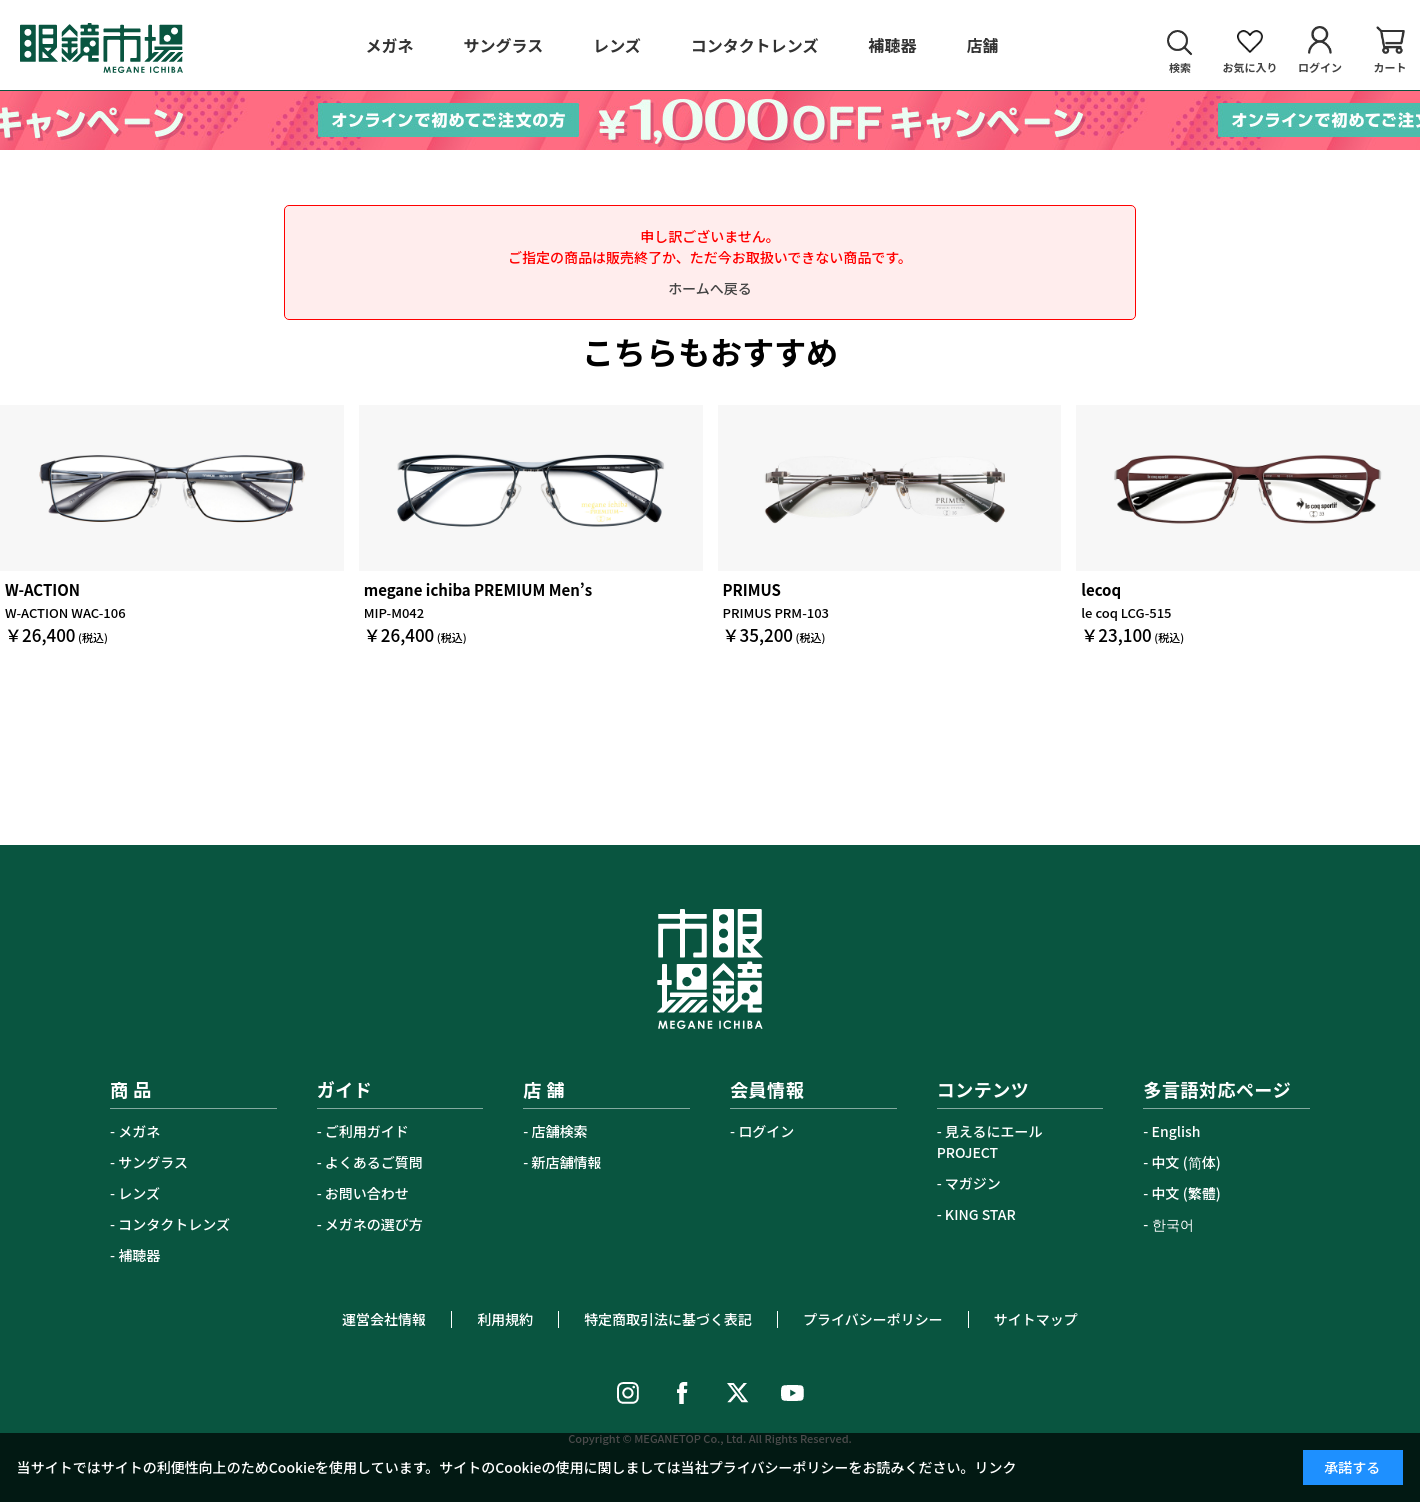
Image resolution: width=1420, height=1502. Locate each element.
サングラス (153, 1162)
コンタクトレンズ (174, 1224)
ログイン (766, 1131)
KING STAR (980, 1214)
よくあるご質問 (374, 1162)
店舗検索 (560, 1131)
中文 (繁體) (1186, 1193)
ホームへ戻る (710, 288)
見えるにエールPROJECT (990, 1141)
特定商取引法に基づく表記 (668, 1319)
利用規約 (505, 1319)
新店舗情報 (567, 1162)
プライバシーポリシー (873, 1319)
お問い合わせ (367, 1193)
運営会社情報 (384, 1319)
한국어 (1173, 1224)
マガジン (973, 1183)
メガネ (139, 1131)
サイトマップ (1036, 1319)
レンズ (139, 1193)
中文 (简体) (1186, 1162)
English (1176, 1131)
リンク (996, 1467)
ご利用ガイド (367, 1131)
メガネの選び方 (374, 1224)
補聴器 (139, 1255)
